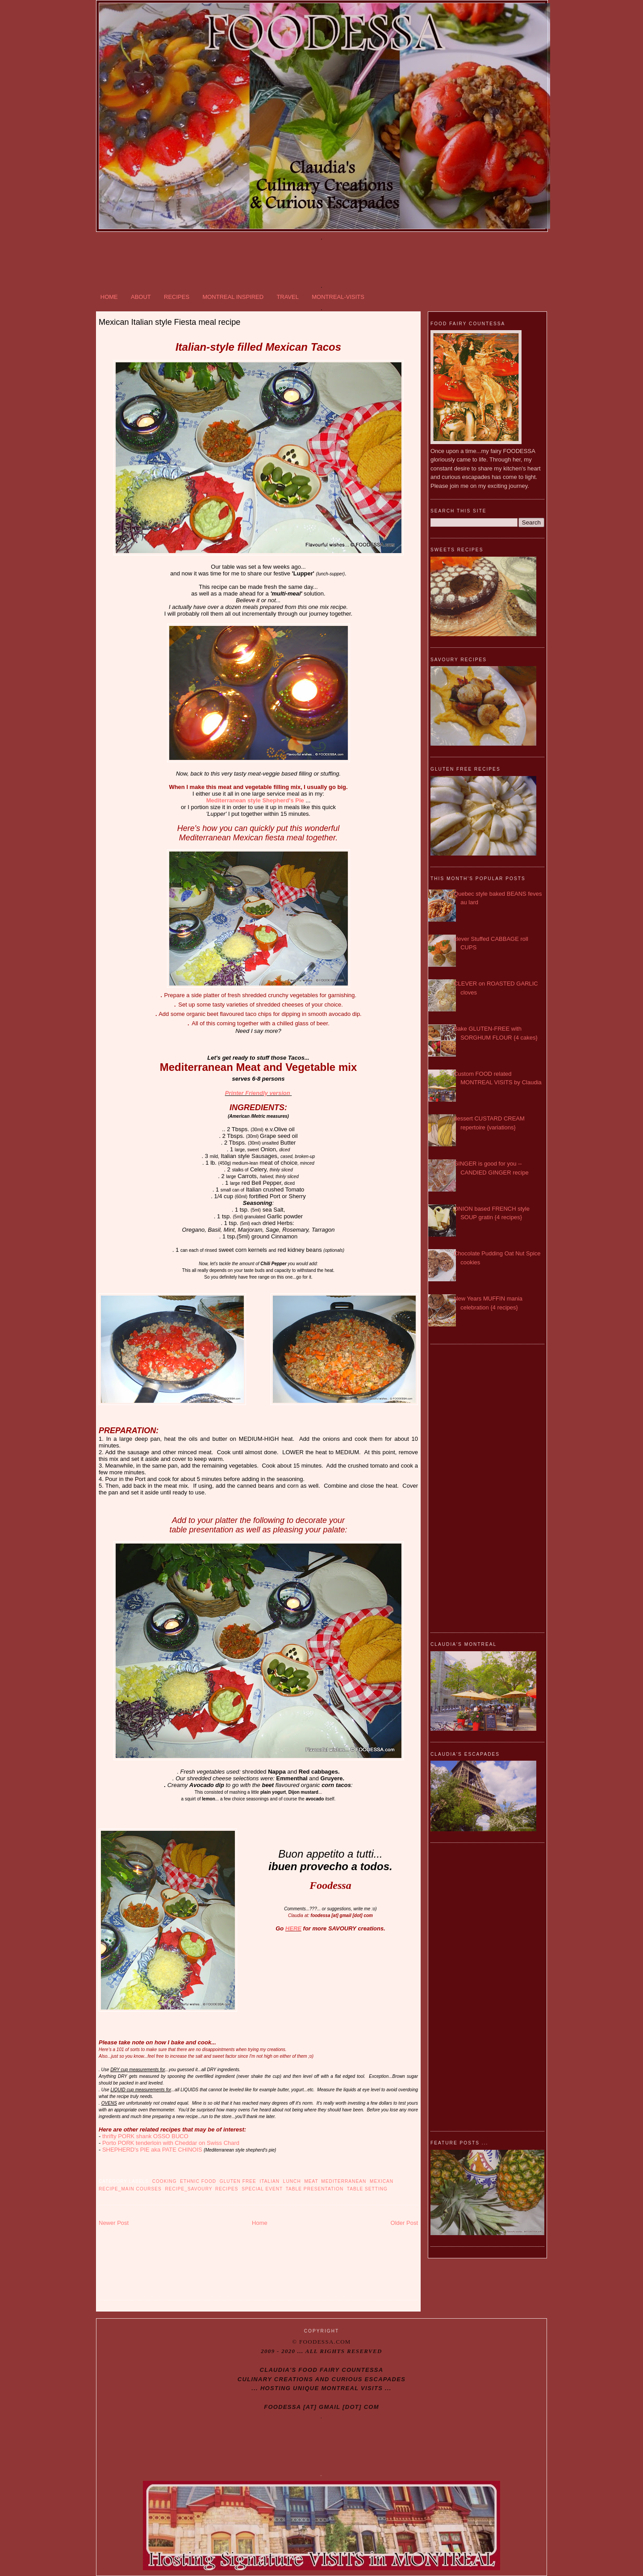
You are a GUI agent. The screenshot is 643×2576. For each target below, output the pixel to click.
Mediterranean (343, 2181)
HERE (293, 1928)
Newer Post (114, 2222)
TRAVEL (287, 297)
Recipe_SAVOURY (188, 2188)
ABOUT (141, 297)
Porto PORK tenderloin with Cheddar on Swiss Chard (170, 2143)
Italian (270, 2181)
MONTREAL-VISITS (338, 297)
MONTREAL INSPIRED (232, 297)
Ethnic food (198, 2181)
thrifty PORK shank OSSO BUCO (145, 2136)
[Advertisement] (321, 261)
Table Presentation (315, 2188)
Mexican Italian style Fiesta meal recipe (169, 322)
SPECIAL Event (262, 2188)
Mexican (381, 2181)
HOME (109, 297)
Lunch (292, 2181)
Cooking (164, 2181)
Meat (310, 2181)
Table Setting (367, 2188)
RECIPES (176, 297)
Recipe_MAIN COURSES (130, 2188)
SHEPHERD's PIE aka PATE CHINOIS (152, 2149)
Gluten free (238, 2181)
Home (259, 2222)
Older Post (404, 2222)
